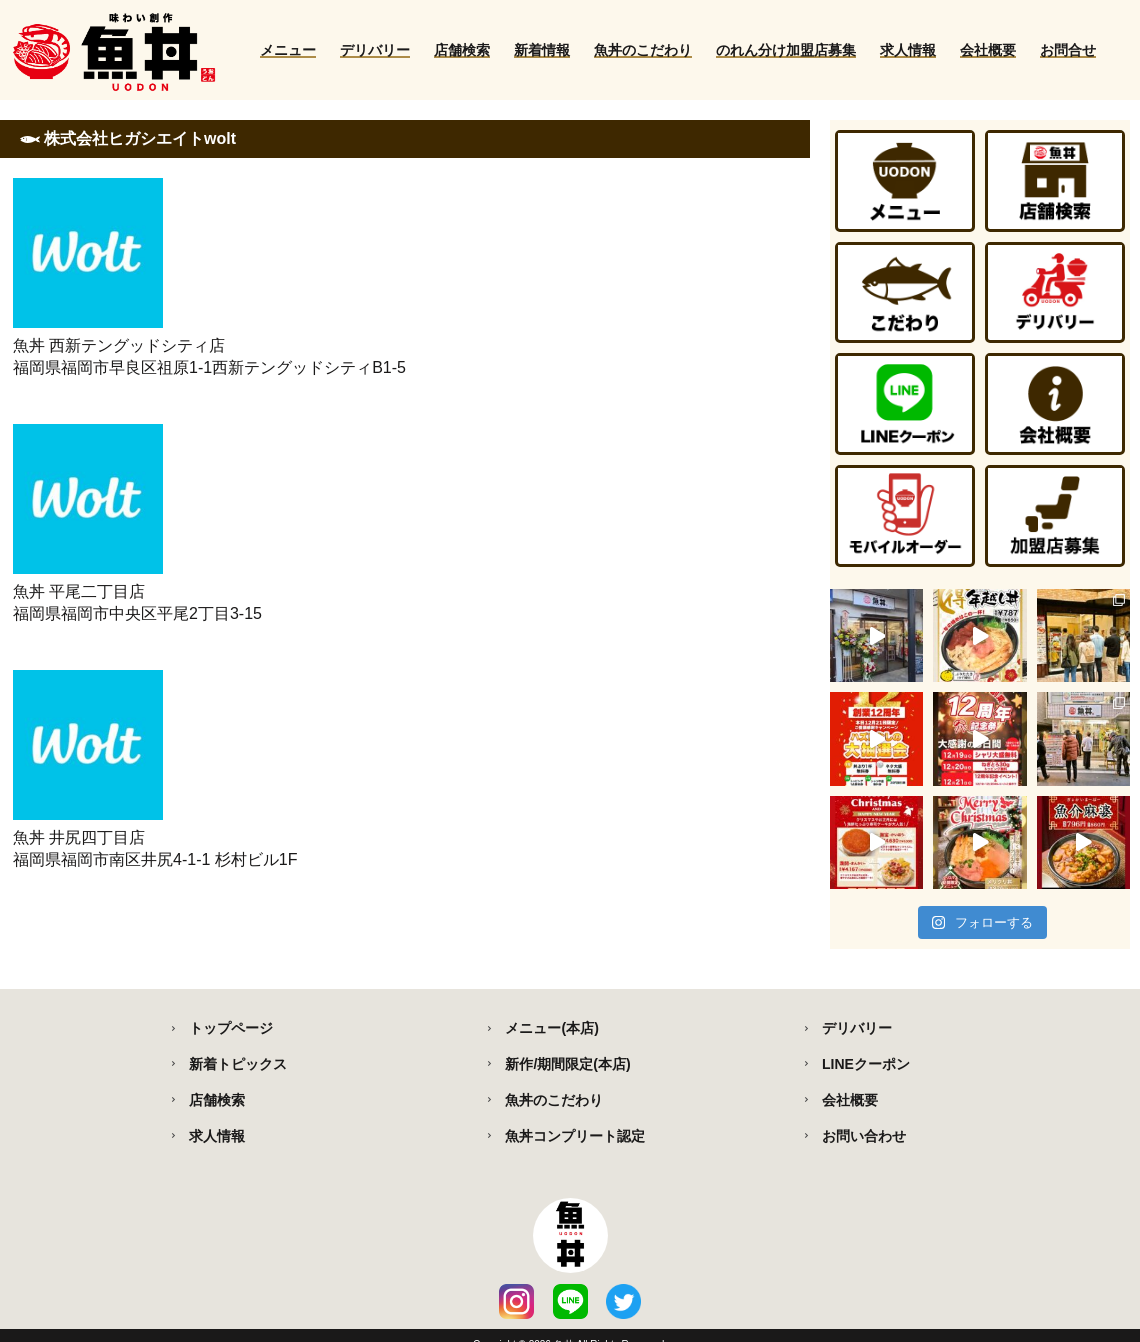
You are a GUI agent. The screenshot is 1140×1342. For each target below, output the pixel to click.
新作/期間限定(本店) (567, 1064)
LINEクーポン (866, 1064)
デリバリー (375, 50)
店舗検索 (462, 50)
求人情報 (908, 50)
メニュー (288, 50)
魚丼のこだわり (643, 50)
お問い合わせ (864, 1136)
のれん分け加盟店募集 (786, 50)
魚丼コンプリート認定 (575, 1136)
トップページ (231, 1028)
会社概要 (988, 50)
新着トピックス (238, 1064)
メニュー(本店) (551, 1028)
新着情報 (542, 50)
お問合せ (1068, 50)
